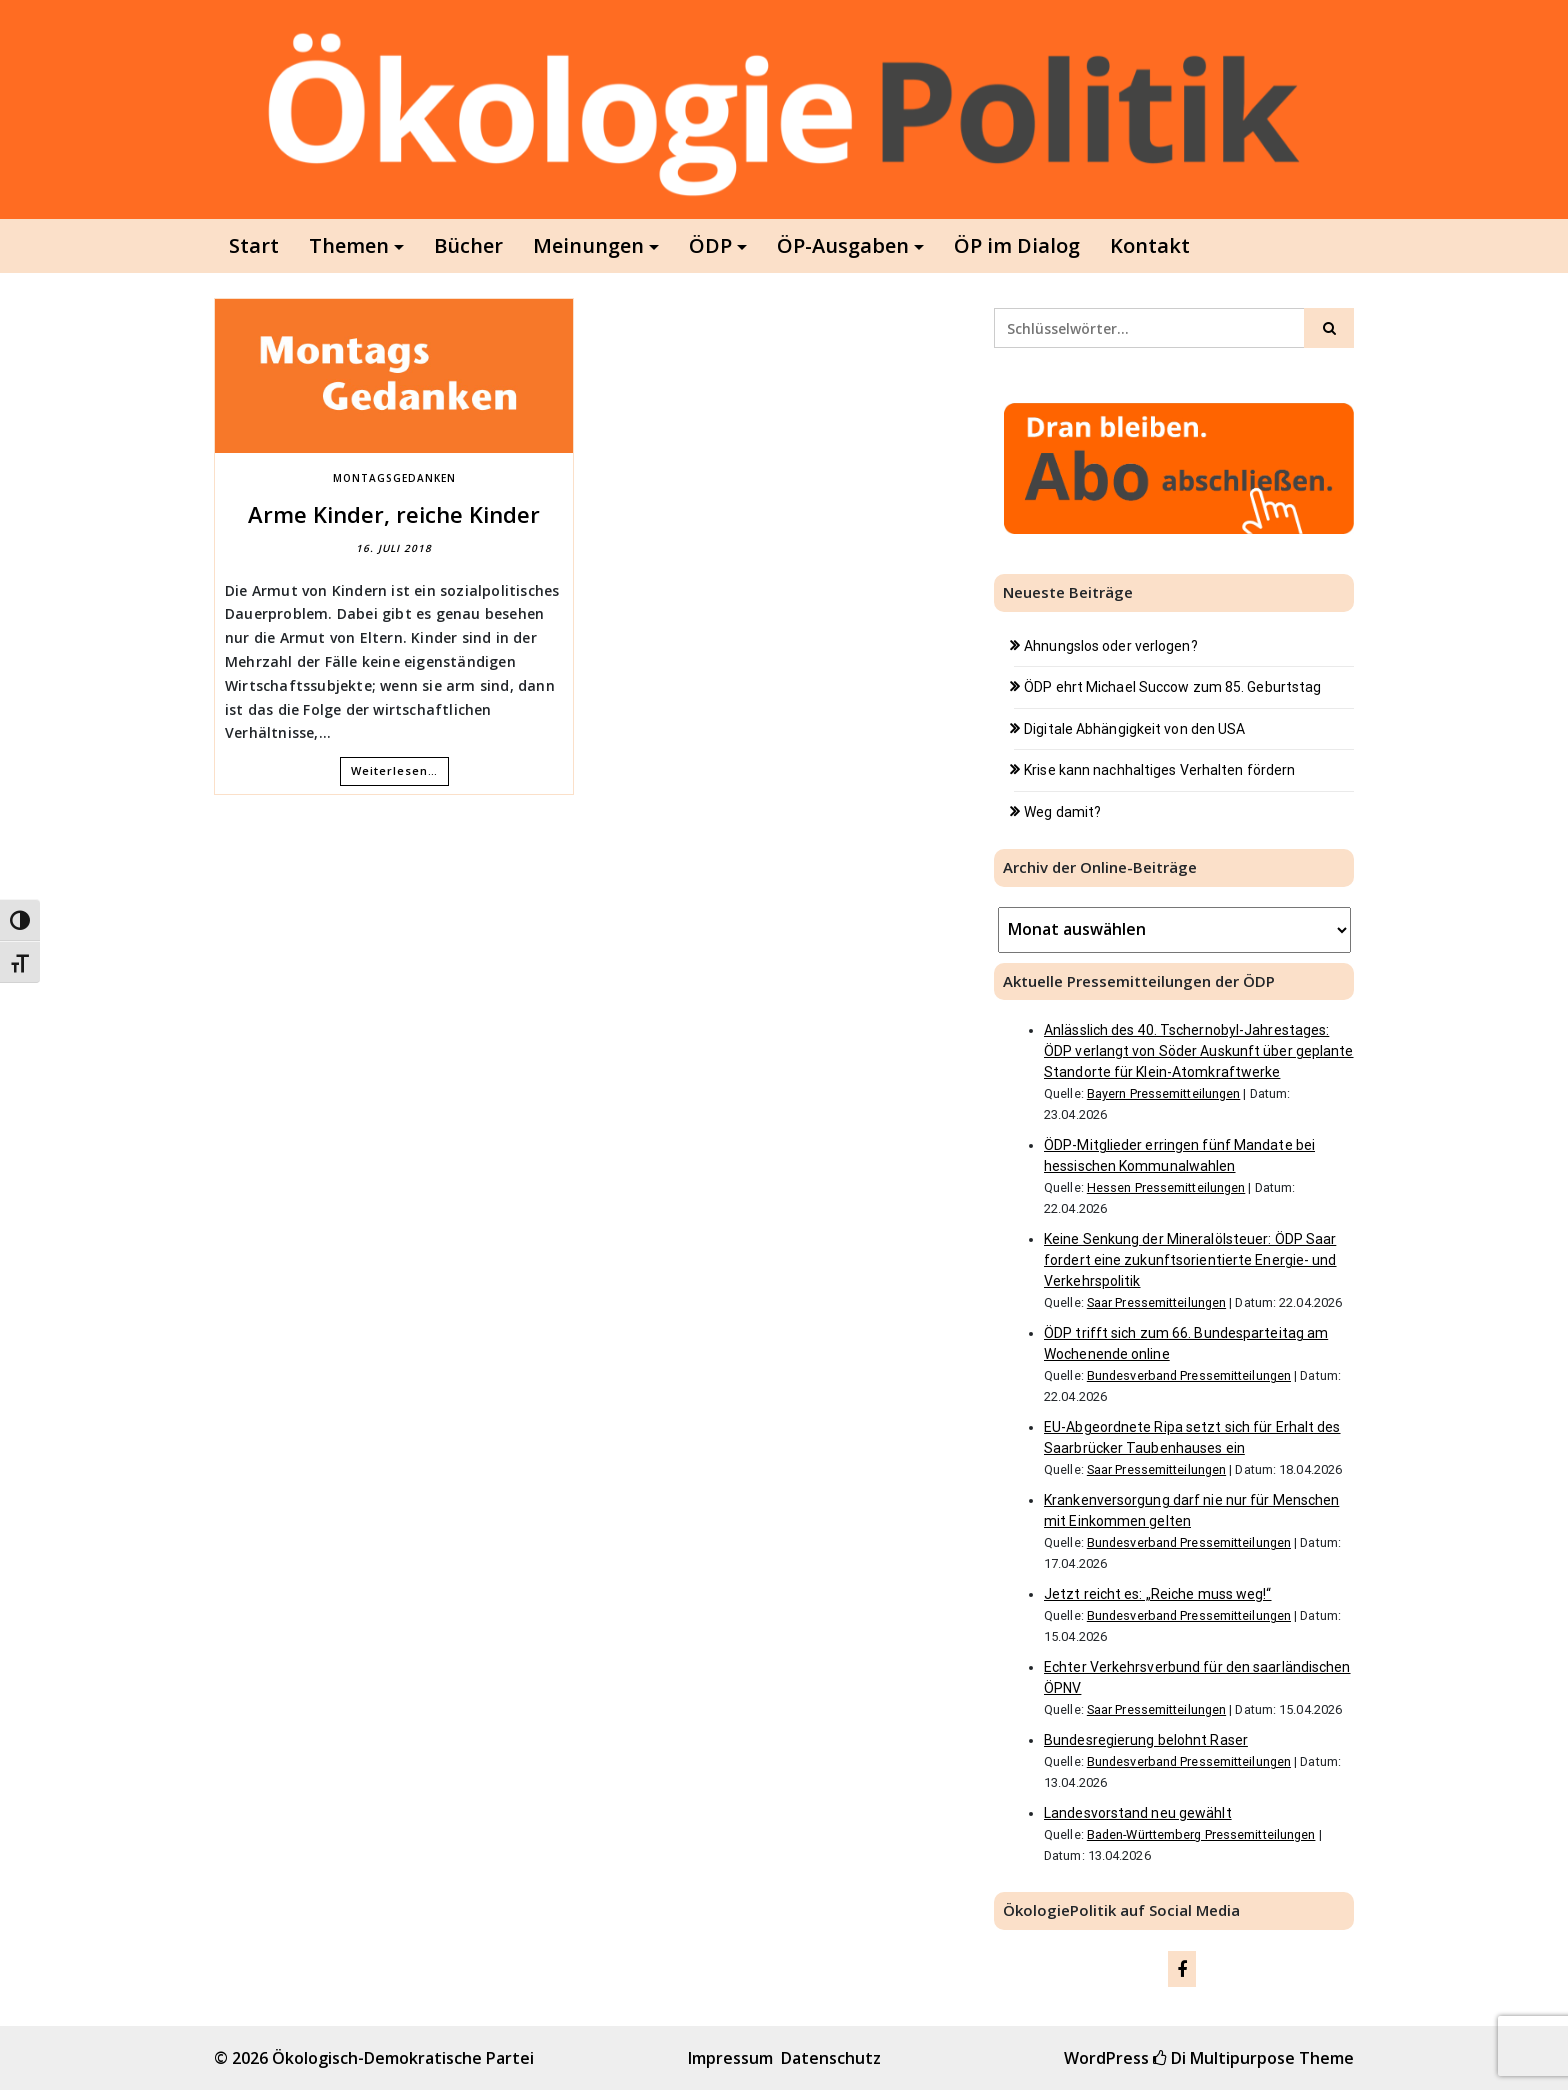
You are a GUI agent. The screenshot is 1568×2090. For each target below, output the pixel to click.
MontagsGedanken (394, 478)
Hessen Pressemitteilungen (1166, 1187)
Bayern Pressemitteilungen (1164, 1093)
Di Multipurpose (1224, 2058)
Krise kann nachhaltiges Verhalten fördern (1159, 770)
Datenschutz (831, 2058)
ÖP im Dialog (1017, 245)
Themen (349, 245)
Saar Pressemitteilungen (1156, 1302)
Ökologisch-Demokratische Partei (403, 2058)
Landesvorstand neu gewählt (1138, 1813)
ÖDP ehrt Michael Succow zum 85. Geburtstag (1172, 687)
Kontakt (1150, 245)
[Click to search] (1329, 328)
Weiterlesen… (394, 770)
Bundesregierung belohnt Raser (1146, 1740)
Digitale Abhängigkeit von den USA (1134, 729)
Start (254, 245)
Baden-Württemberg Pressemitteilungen (1201, 1834)
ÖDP (710, 245)
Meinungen (588, 245)
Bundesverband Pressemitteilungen (1189, 1375)
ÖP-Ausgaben (843, 245)
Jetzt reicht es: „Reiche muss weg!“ (1158, 1594)
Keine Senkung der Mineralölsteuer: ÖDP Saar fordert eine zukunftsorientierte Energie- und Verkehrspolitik (1190, 1260)
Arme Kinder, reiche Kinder (394, 514)
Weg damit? (1062, 812)
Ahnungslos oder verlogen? (1111, 646)
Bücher (468, 245)
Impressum (730, 2058)
